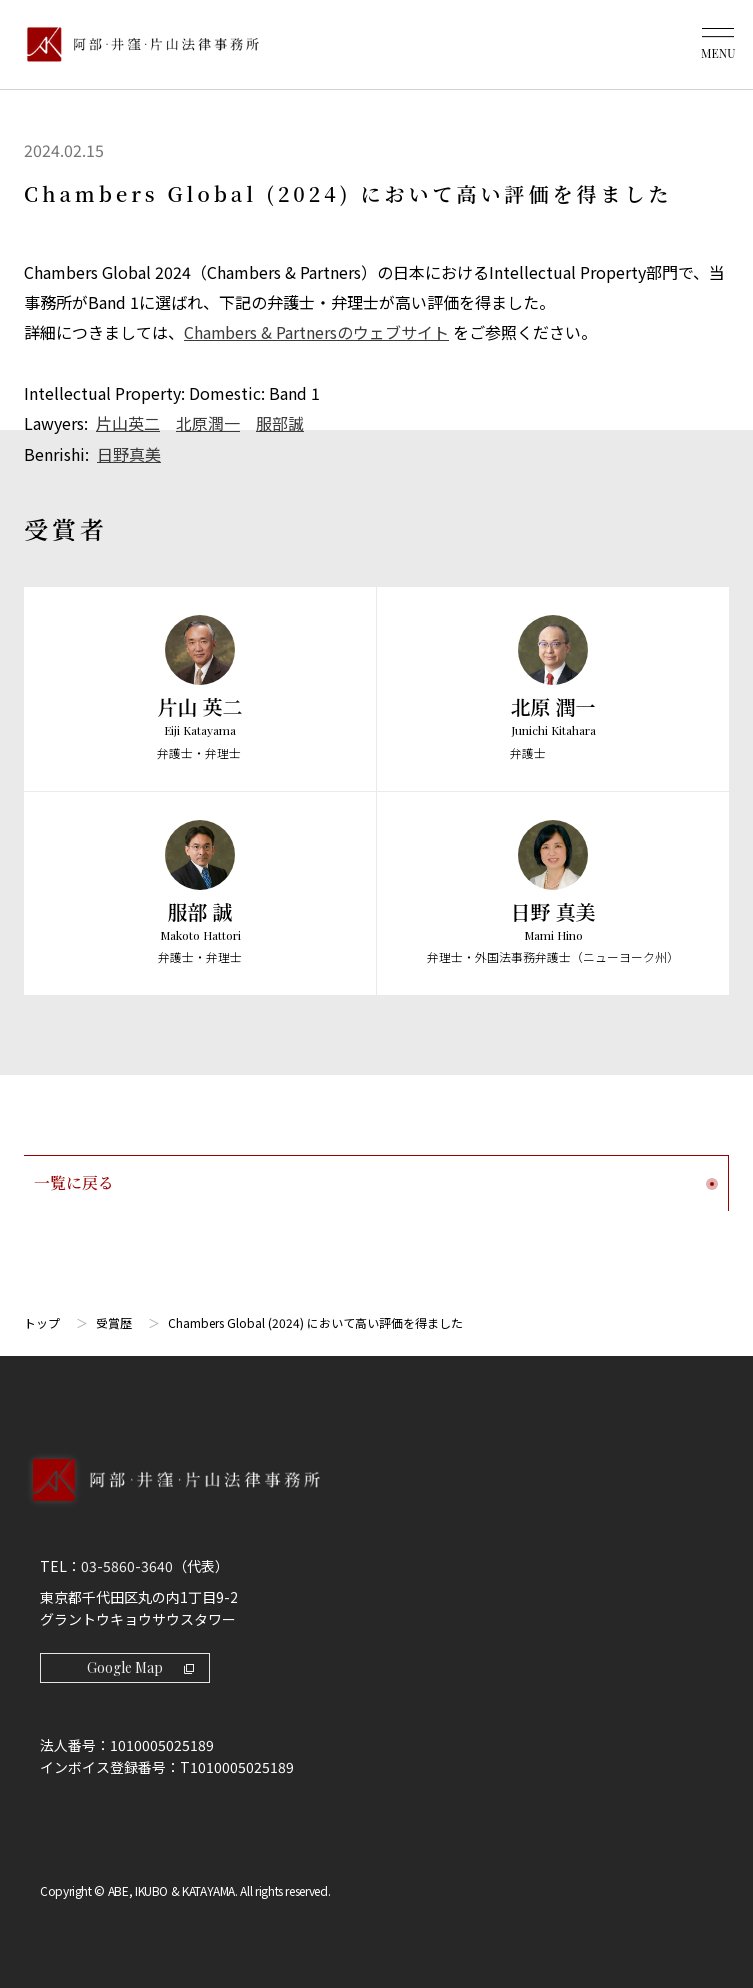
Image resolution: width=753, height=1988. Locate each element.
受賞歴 (114, 1319)
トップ (42, 1319)
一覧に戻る (376, 1179)
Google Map (140, 1664)
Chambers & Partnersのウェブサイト (317, 332)
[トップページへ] (376, 1498)
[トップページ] (138, 44)
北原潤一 (208, 422)
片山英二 (128, 422)
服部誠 (280, 422)
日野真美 (129, 452)
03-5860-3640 (127, 1563)
